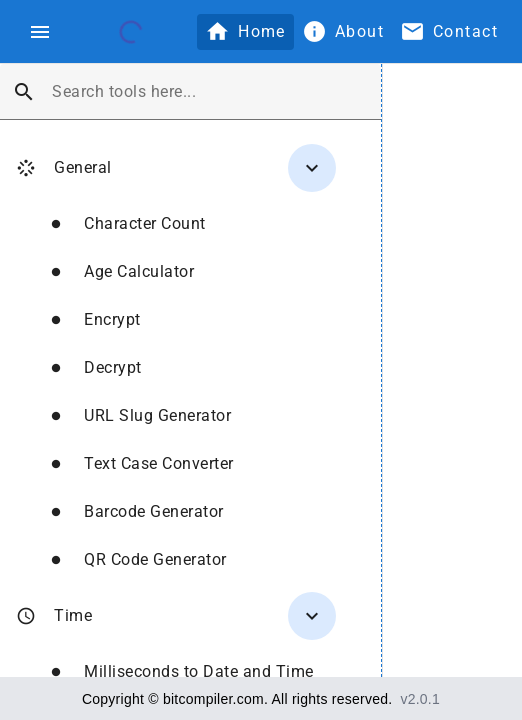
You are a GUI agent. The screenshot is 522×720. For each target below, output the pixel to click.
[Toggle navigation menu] (40, 32)
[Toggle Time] (312, 616)
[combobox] (208, 92)
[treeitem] (168, 360)
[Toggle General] (312, 168)
